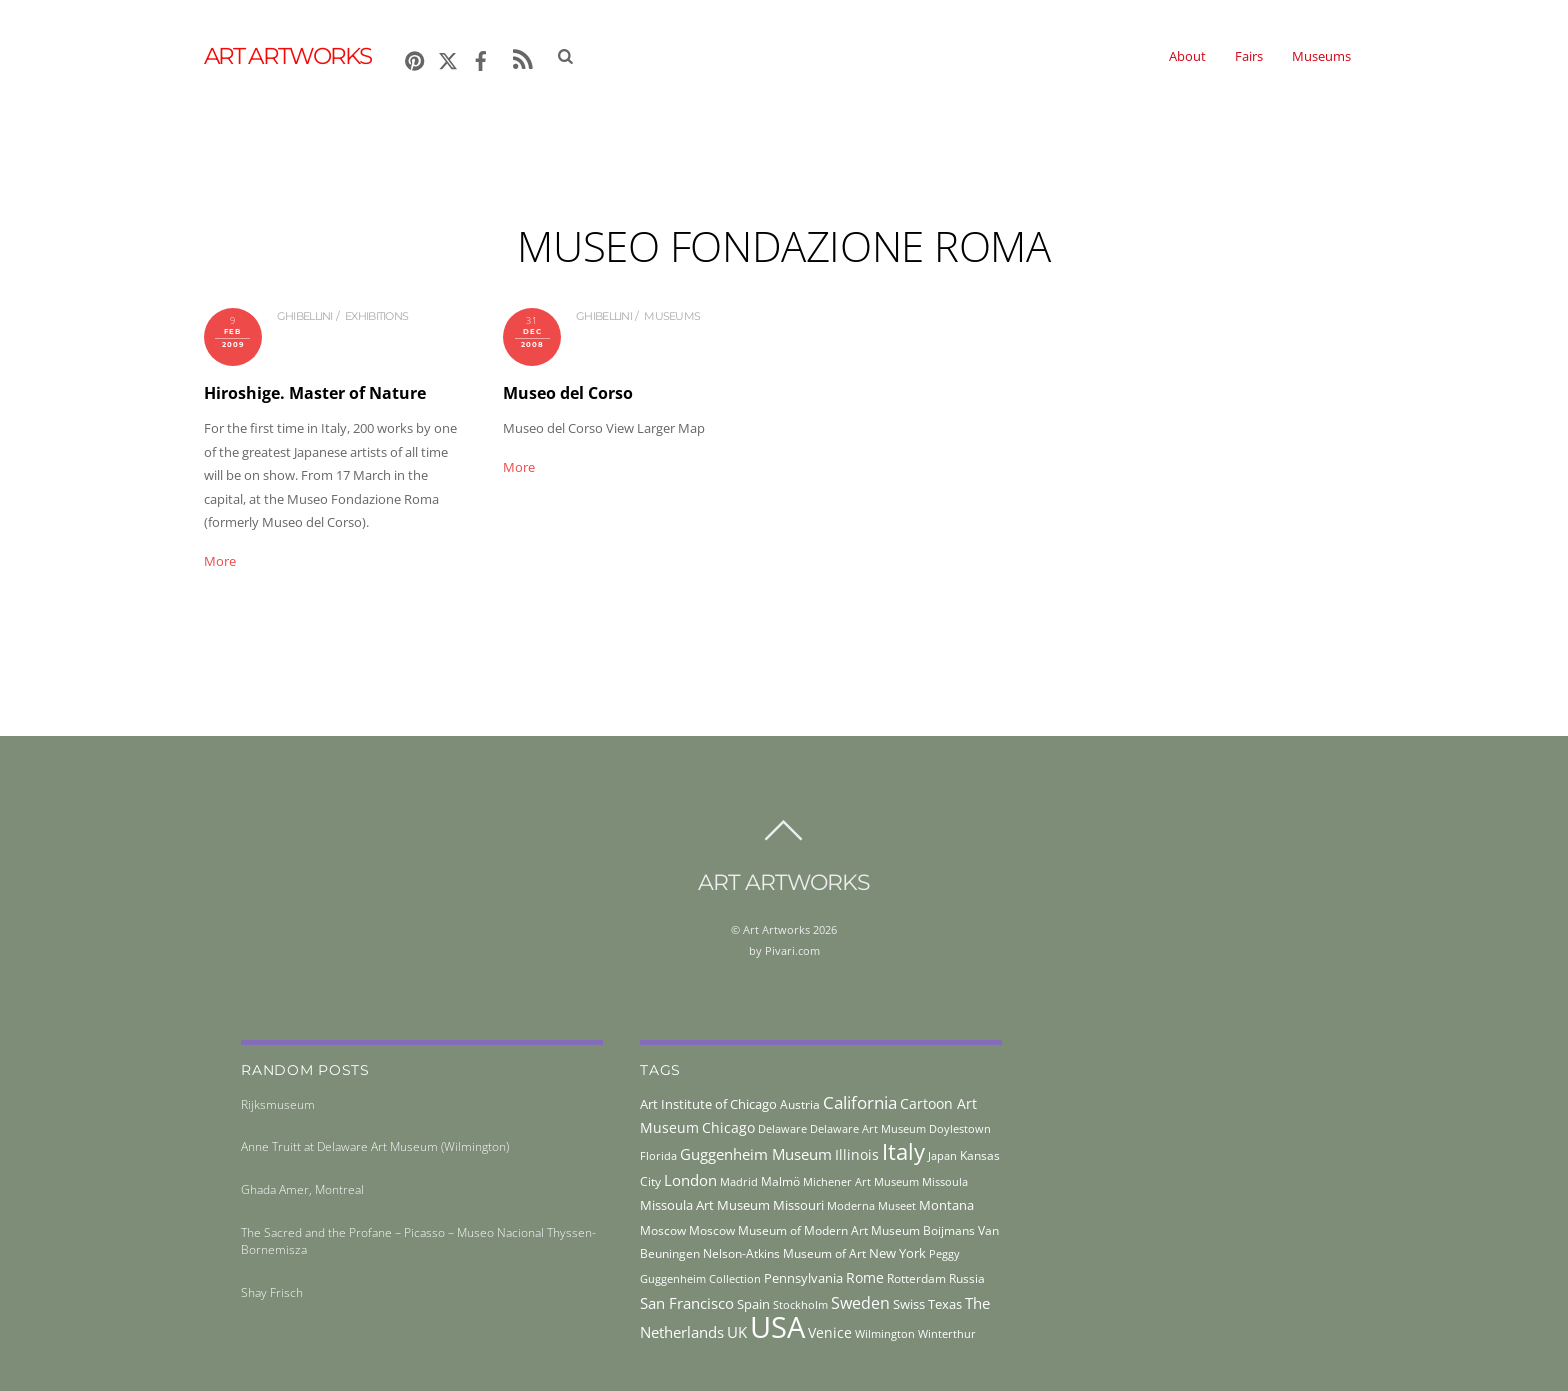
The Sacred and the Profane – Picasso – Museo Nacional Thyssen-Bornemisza (418, 1241)
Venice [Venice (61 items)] (830, 1332)
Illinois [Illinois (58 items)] (857, 1154)
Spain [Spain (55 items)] (753, 1304)
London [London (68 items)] (690, 1180)
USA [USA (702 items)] (777, 1327)
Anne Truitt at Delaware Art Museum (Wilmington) (375, 1146)
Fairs (1249, 56)
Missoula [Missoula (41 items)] (945, 1181)
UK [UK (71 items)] (737, 1332)
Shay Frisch (272, 1292)
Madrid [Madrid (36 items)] (739, 1182)
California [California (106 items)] (860, 1102)
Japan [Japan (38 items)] (942, 1155)
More (220, 561)
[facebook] (481, 57)
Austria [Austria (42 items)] (800, 1104)
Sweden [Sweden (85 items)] (860, 1303)
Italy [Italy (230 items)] (903, 1151)
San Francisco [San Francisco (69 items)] (687, 1303)
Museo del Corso (568, 393)
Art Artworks (776, 929)
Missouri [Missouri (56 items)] (798, 1205)
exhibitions (376, 316)
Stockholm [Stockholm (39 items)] (800, 1304)
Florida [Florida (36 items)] (658, 1156)
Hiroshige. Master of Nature (315, 393)
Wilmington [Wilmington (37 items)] (885, 1333)
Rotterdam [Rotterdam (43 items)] (916, 1278)
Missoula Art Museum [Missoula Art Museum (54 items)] (705, 1205)
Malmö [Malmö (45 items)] (780, 1181)
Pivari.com (792, 950)
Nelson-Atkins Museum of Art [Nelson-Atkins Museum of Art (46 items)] (784, 1253)
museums (672, 316)
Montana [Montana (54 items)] (946, 1205)
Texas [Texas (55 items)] (945, 1304)
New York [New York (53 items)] (897, 1253)
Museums (1321, 56)
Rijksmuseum (278, 1104)
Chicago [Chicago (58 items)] (728, 1127)
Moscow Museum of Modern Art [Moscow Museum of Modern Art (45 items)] (778, 1230)
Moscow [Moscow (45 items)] (663, 1230)
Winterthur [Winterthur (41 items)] (947, 1333)
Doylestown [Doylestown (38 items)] (960, 1128)
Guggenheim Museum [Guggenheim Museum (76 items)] (756, 1154)
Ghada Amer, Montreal (302, 1189)
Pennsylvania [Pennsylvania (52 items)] (803, 1278)
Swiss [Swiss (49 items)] (909, 1304)
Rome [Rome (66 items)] (865, 1277)
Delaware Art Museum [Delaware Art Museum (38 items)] (868, 1128)
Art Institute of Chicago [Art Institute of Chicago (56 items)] (708, 1104)
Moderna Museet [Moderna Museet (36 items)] (871, 1206)
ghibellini (305, 316)
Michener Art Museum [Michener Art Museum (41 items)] (861, 1181)
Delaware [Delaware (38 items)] (782, 1128)
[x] (448, 57)
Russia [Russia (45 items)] (967, 1278)
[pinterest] (415, 57)
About (1187, 56)
